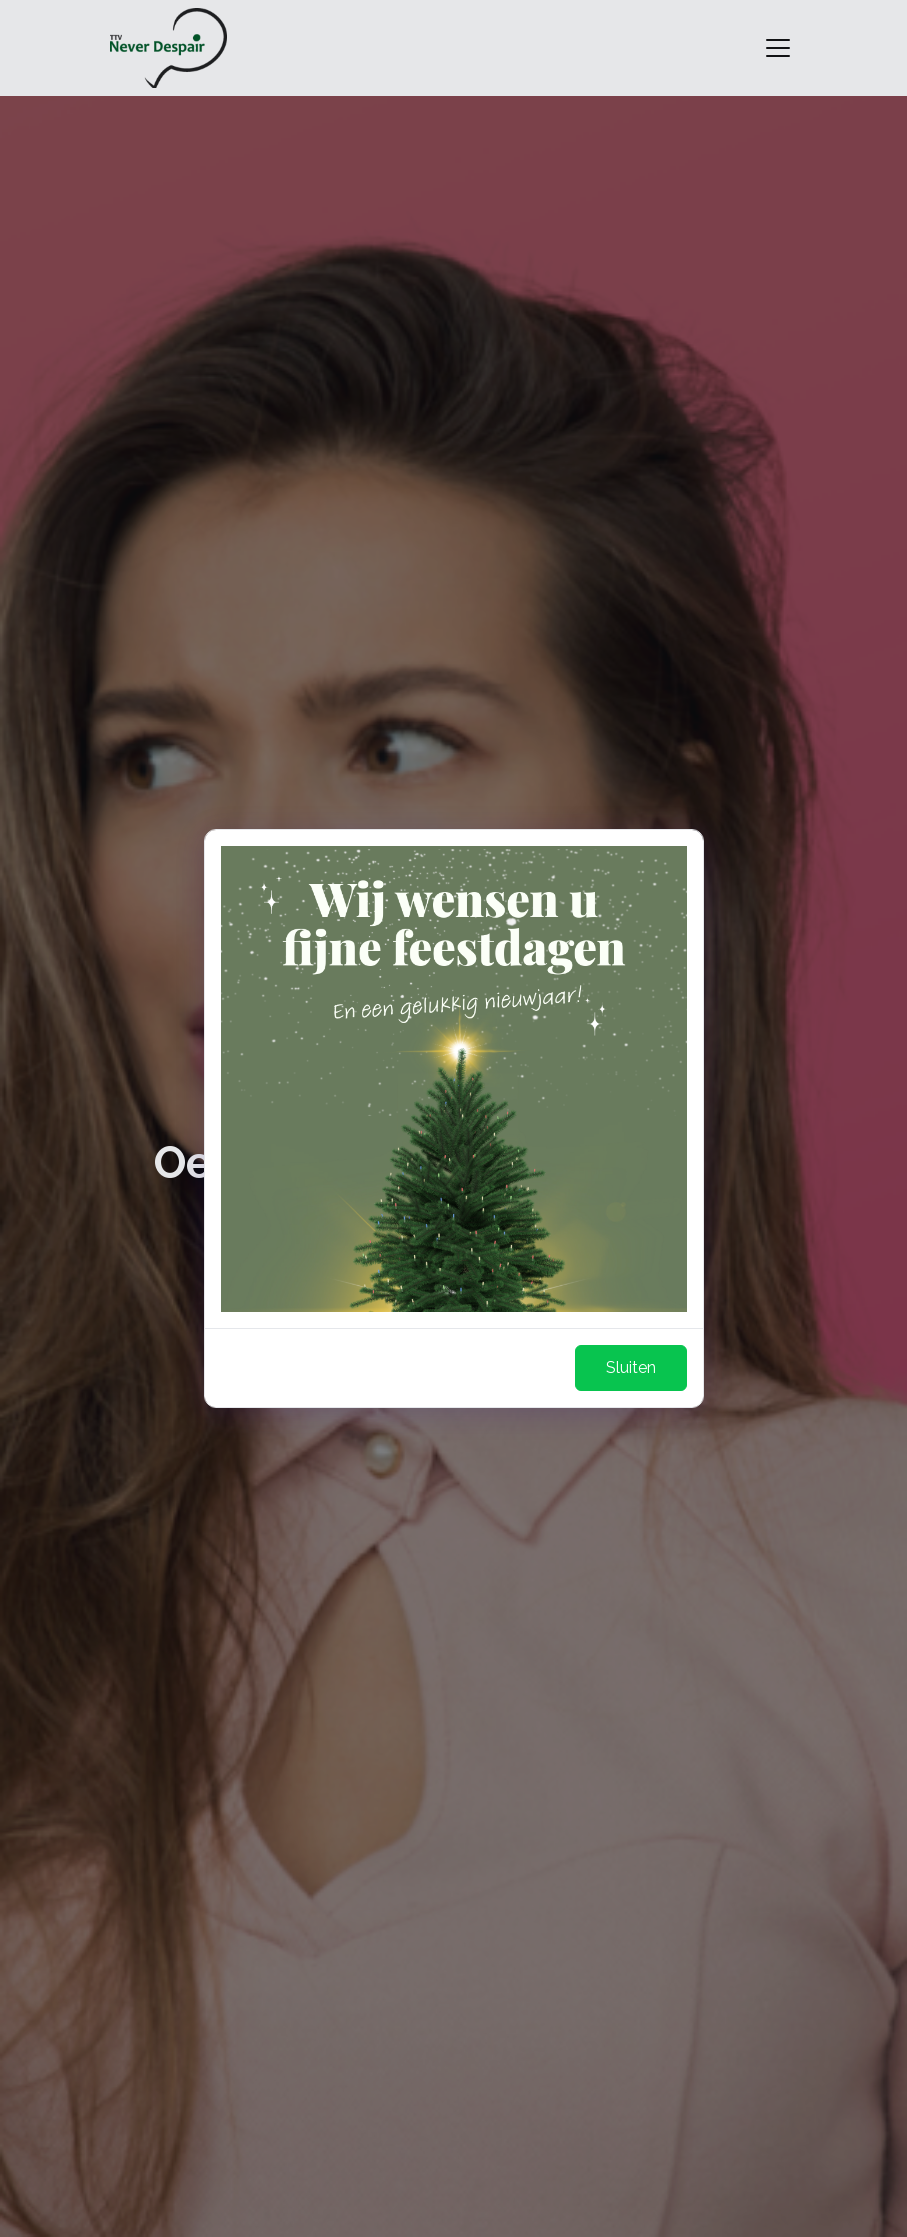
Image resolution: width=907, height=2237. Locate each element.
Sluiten (631, 1367)
